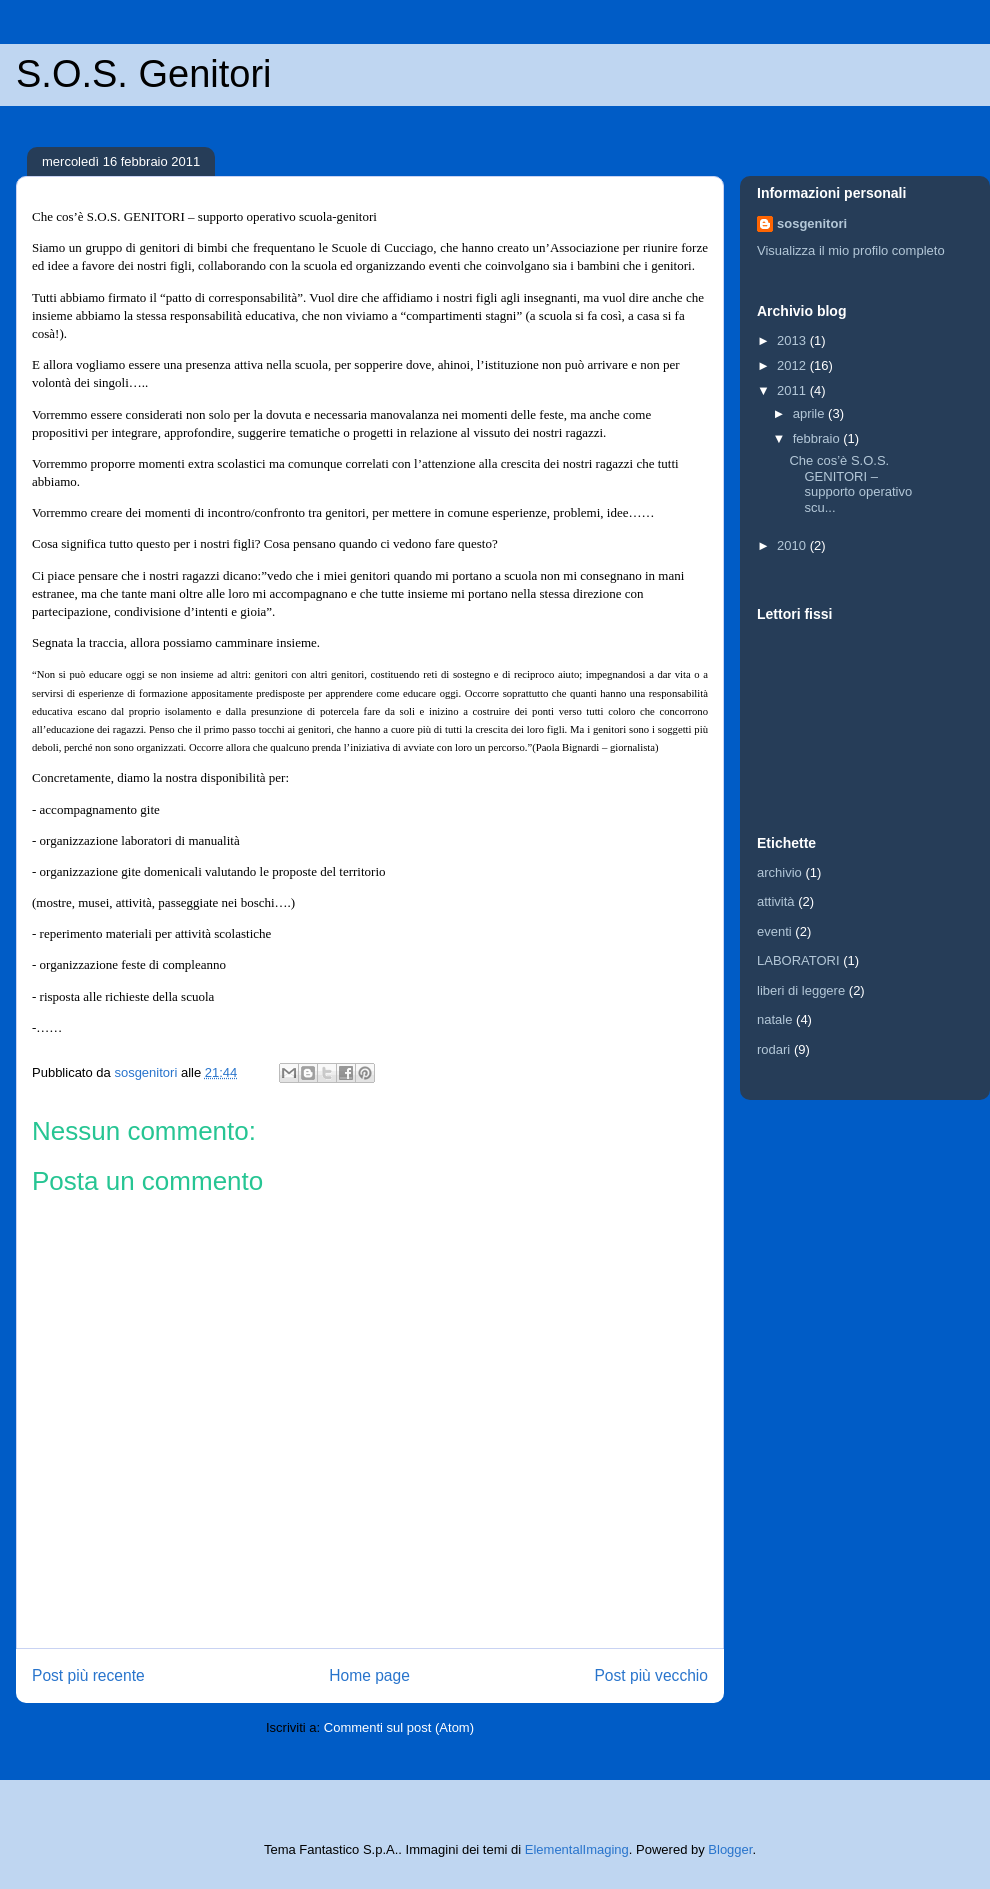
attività (776, 901)
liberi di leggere (801, 990)
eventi (774, 931)
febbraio (818, 438)
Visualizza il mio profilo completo (851, 250)
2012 (793, 365)
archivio (779, 872)
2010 (793, 545)
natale (774, 1019)
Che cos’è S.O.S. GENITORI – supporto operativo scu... (850, 484)
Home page (369, 1675)
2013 (793, 340)
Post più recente (88, 1675)
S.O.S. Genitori (144, 74)
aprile (810, 413)
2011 (793, 390)
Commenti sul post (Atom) (399, 1727)
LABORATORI (798, 960)
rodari (773, 1049)
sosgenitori (812, 223)
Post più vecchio (651, 1675)
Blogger (730, 1849)
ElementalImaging (577, 1849)
